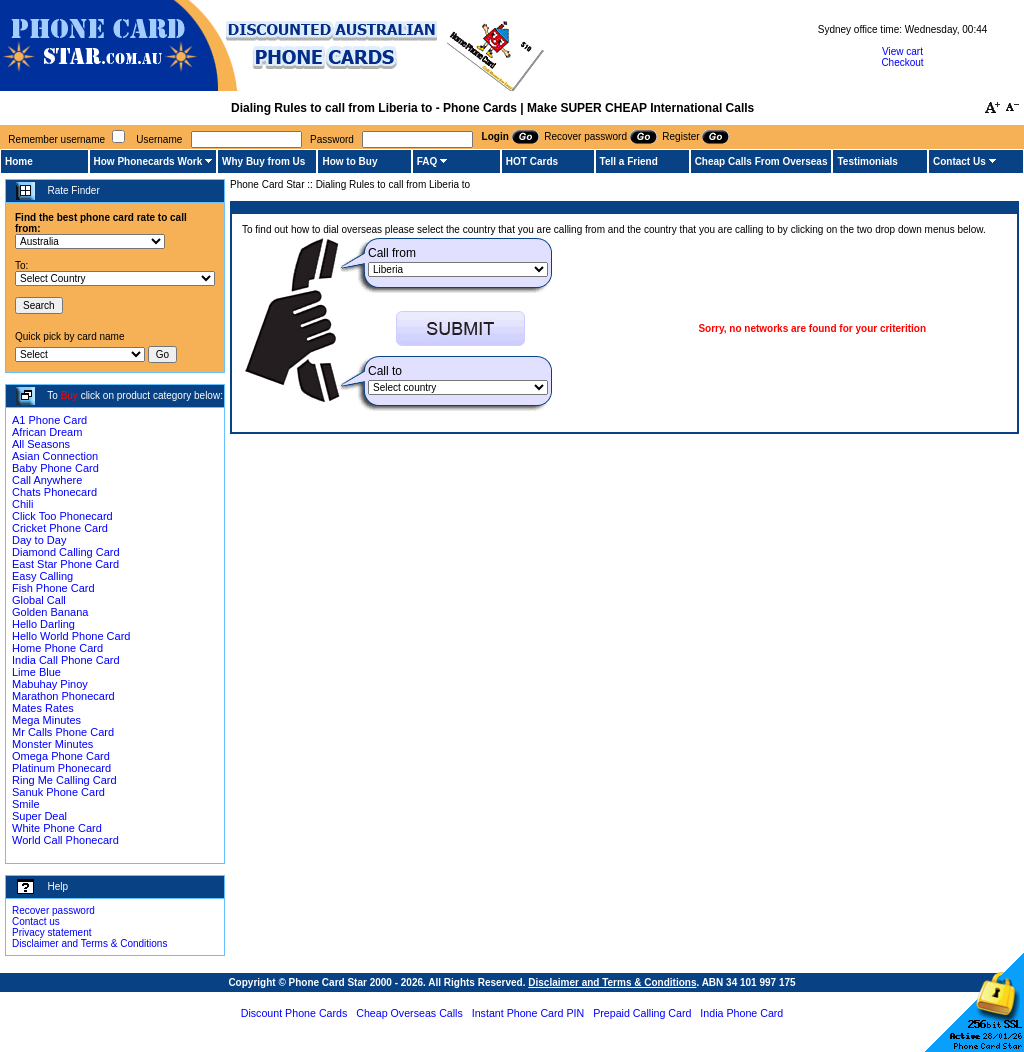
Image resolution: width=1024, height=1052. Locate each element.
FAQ (427, 161)
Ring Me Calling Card (64, 780)
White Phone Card (57, 828)
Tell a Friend (629, 161)
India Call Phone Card (66, 660)
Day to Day (39, 540)
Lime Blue (36, 672)
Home (19, 161)
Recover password (53, 910)
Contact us (36, 921)
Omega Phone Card (61, 756)
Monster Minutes (52, 744)
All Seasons (41, 444)
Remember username (56, 139)
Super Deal (39, 816)
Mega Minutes (46, 720)
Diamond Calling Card (66, 552)
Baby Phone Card (55, 468)
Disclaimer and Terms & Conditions (89, 943)
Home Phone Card (57, 648)
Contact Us (959, 161)
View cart (902, 51)
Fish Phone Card (53, 588)
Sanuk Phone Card (58, 792)
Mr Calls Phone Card (63, 732)
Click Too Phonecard (62, 516)
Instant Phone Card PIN (528, 1013)
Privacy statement (51, 932)
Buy (69, 395)
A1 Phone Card (49, 420)
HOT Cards (532, 161)
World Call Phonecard (65, 840)
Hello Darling (43, 624)
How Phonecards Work (148, 161)
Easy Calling (42, 576)
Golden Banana (50, 612)
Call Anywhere (47, 480)
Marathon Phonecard (63, 696)
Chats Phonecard (54, 492)
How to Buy (349, 161)
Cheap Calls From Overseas (761, 161)
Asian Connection (55, 456)
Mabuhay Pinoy (50, 684)
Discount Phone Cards (294, 1013)
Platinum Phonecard (61, 768)
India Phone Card (741, 1013)
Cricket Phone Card (60, 528)
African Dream (47, 432)
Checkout (902, 62)
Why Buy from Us (263, 161)
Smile (26, 804)
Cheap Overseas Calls (409, 1013)
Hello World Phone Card (71, 636)
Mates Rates (43, 708)
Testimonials (867, 161)
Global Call (39, 600)
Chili (22, 504)
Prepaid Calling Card (642, 1013)
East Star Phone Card (65, 564)
